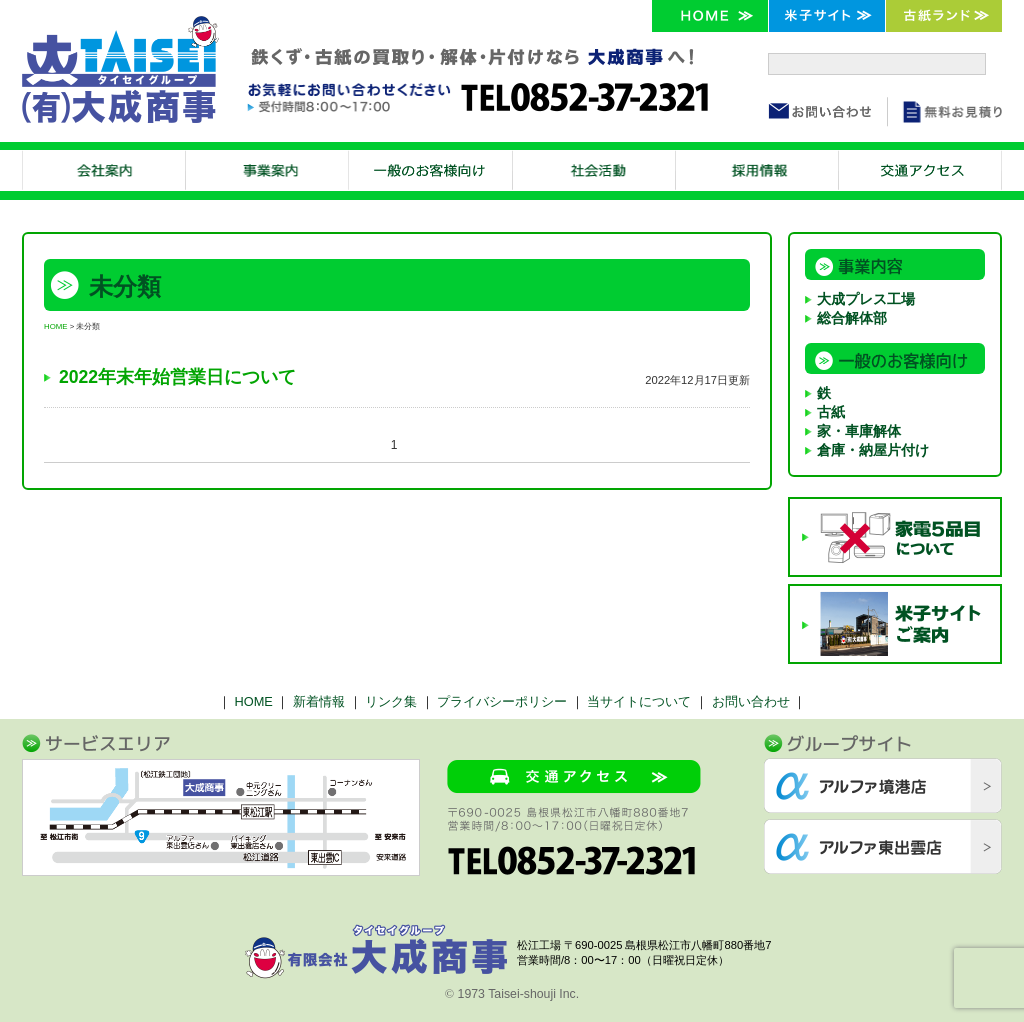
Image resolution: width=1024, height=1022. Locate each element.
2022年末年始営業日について (177, 377)
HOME (56, 326)
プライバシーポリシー (502, 701)
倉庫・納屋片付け (873, 450)
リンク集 (391, 701)
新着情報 (319, 701)
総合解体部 (852, 318)
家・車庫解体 (859, 431)
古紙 (831, 412)
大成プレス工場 (866, 299)
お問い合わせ (751, 701)
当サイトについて (639, 701)
